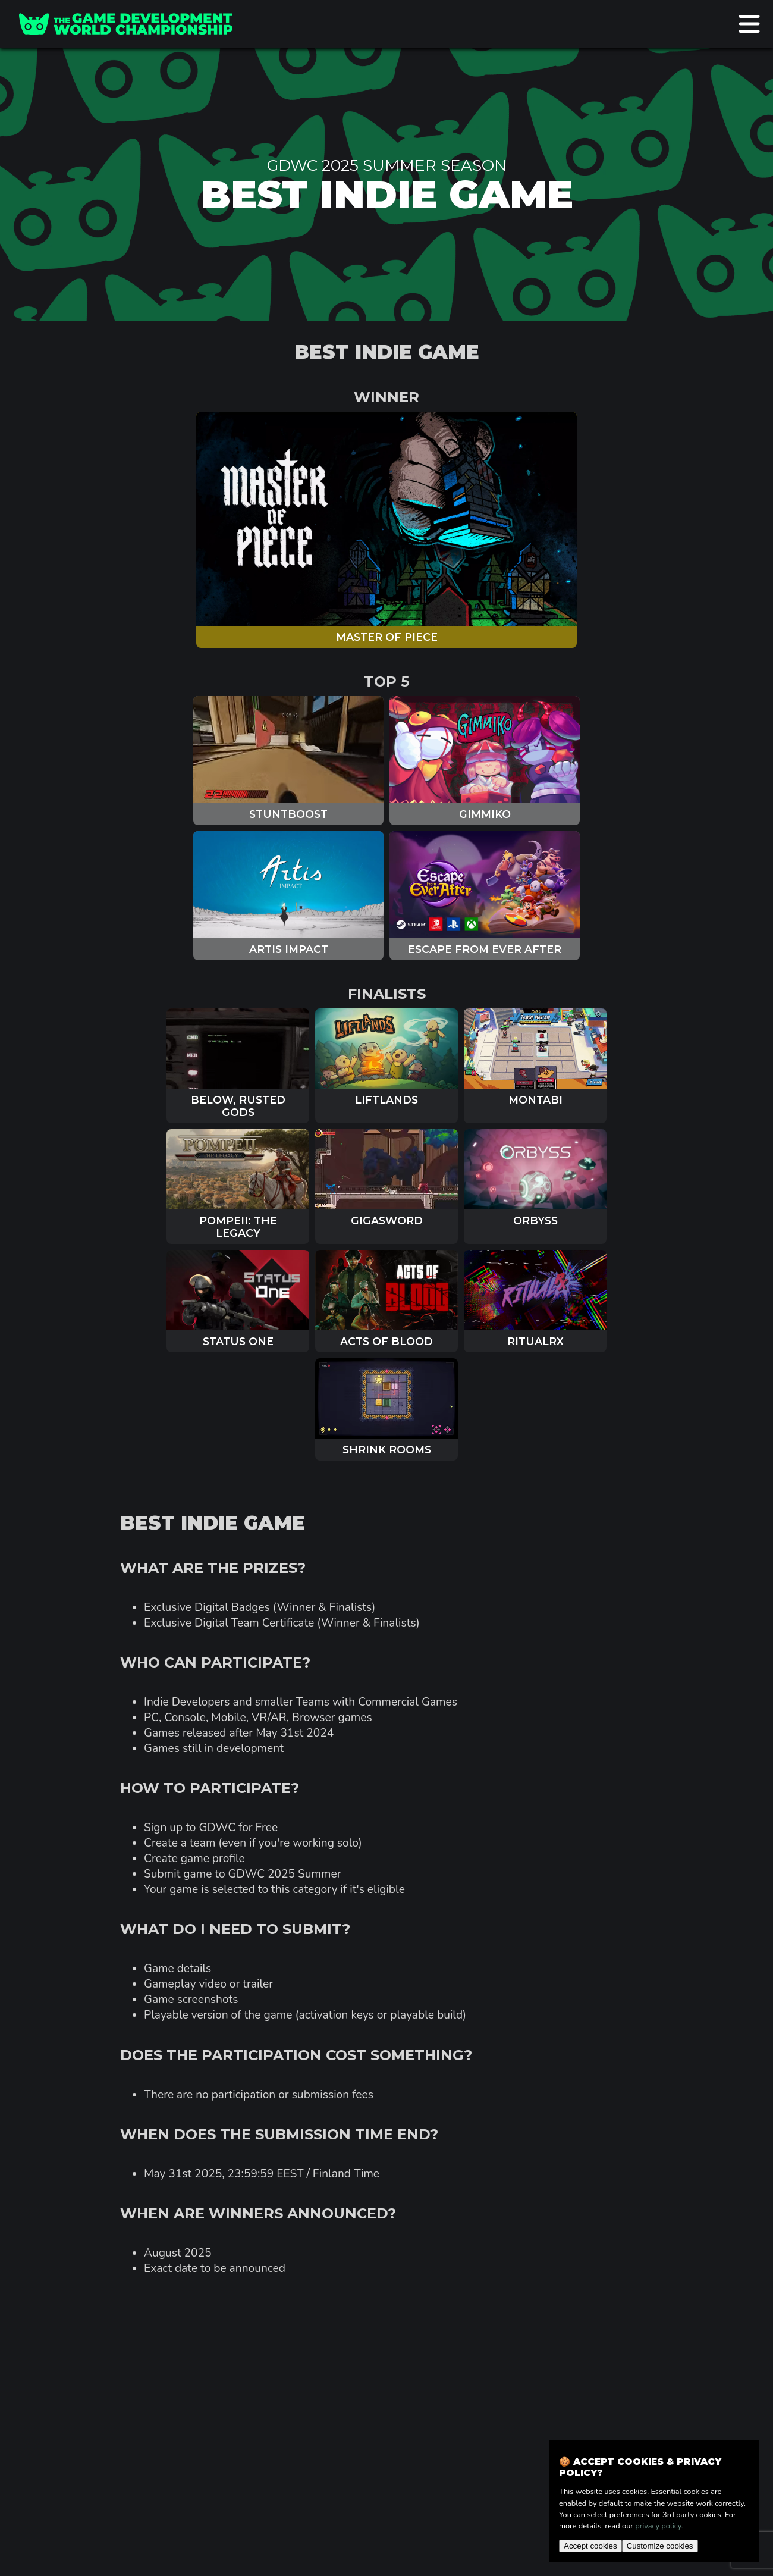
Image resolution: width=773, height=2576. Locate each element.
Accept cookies (590, 2545)
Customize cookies (660, 2545)
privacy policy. (659, 2526)
